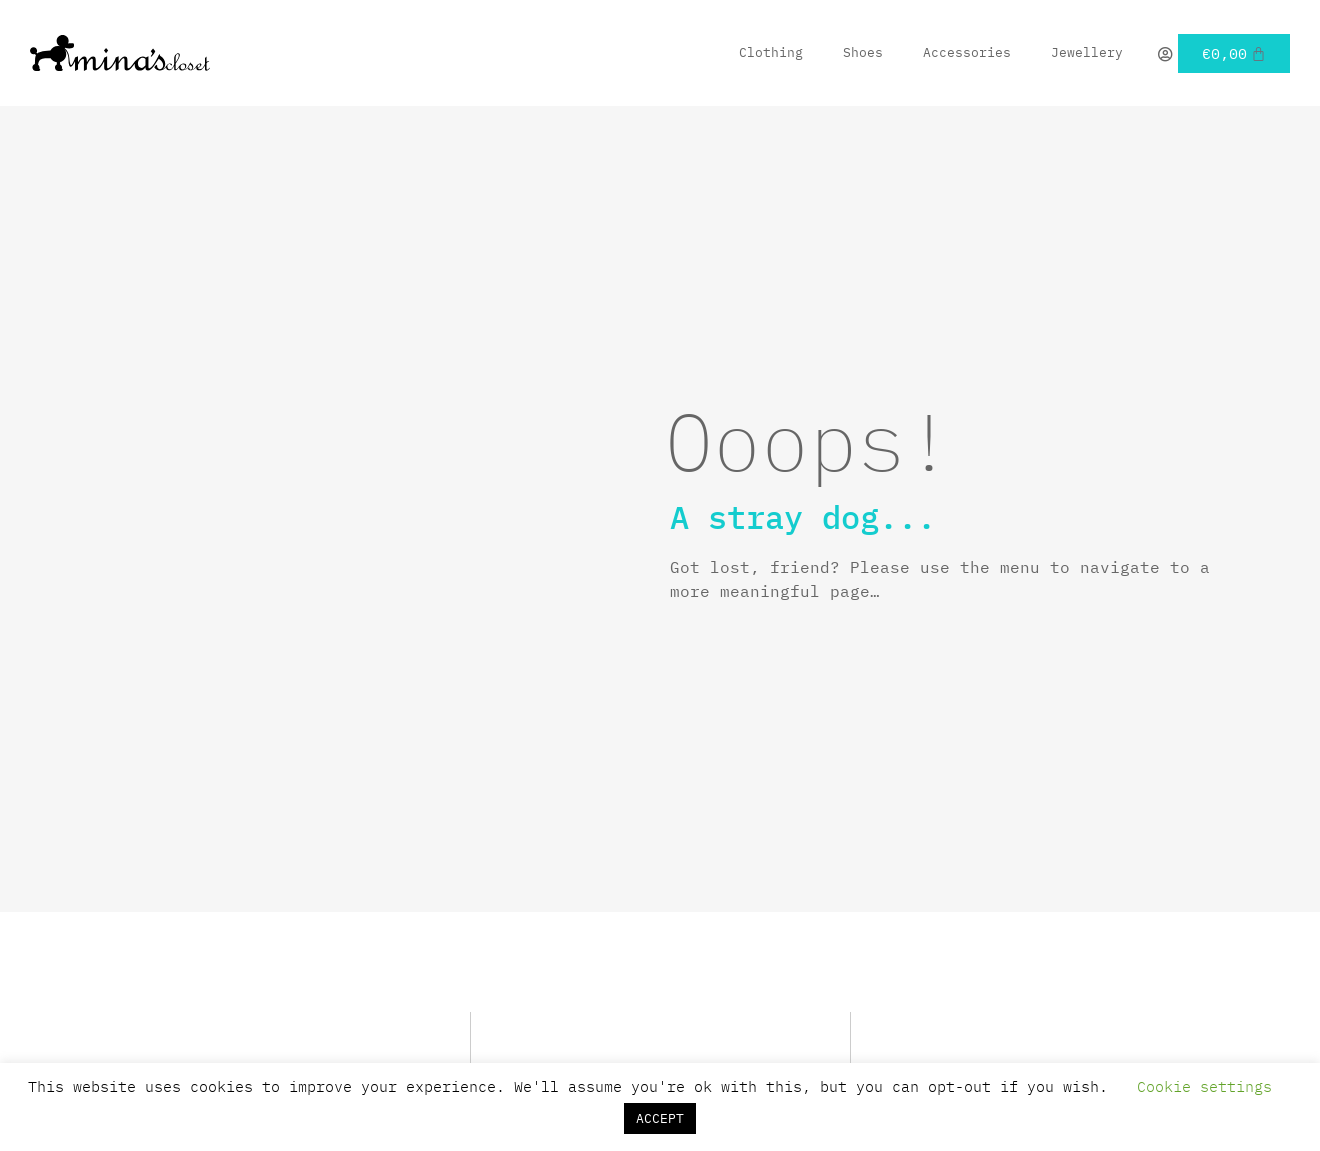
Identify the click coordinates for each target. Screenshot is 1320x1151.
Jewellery (1087, 52)
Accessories (967, 52)
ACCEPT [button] (660, 1118)
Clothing (771, 52)
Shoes (863, 52)
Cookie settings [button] (1204, 1086)
